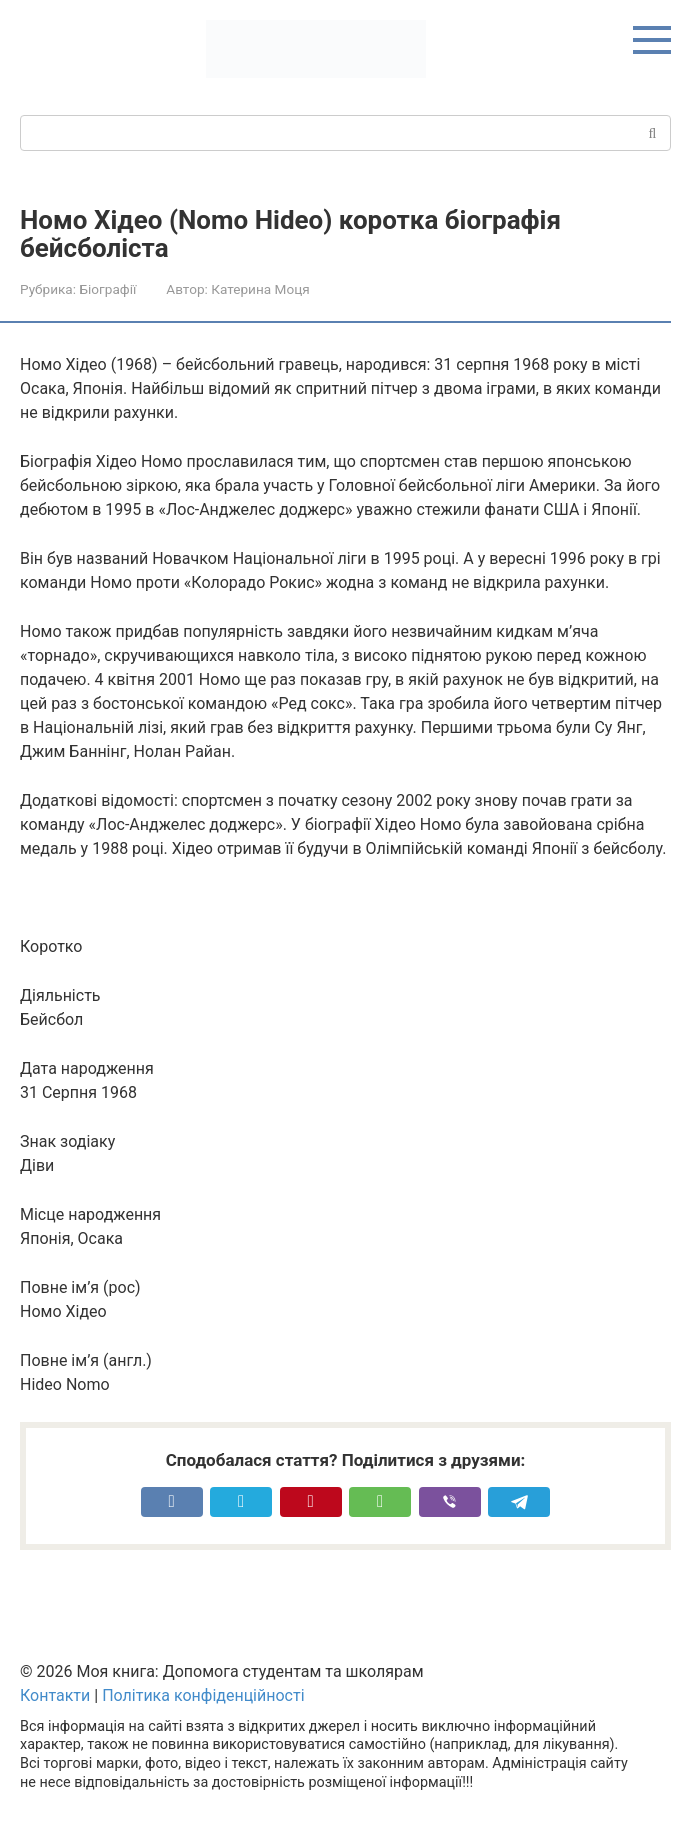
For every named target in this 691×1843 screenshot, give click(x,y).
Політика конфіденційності (203, 1695)
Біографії (107, 289)
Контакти (55, 1695)
